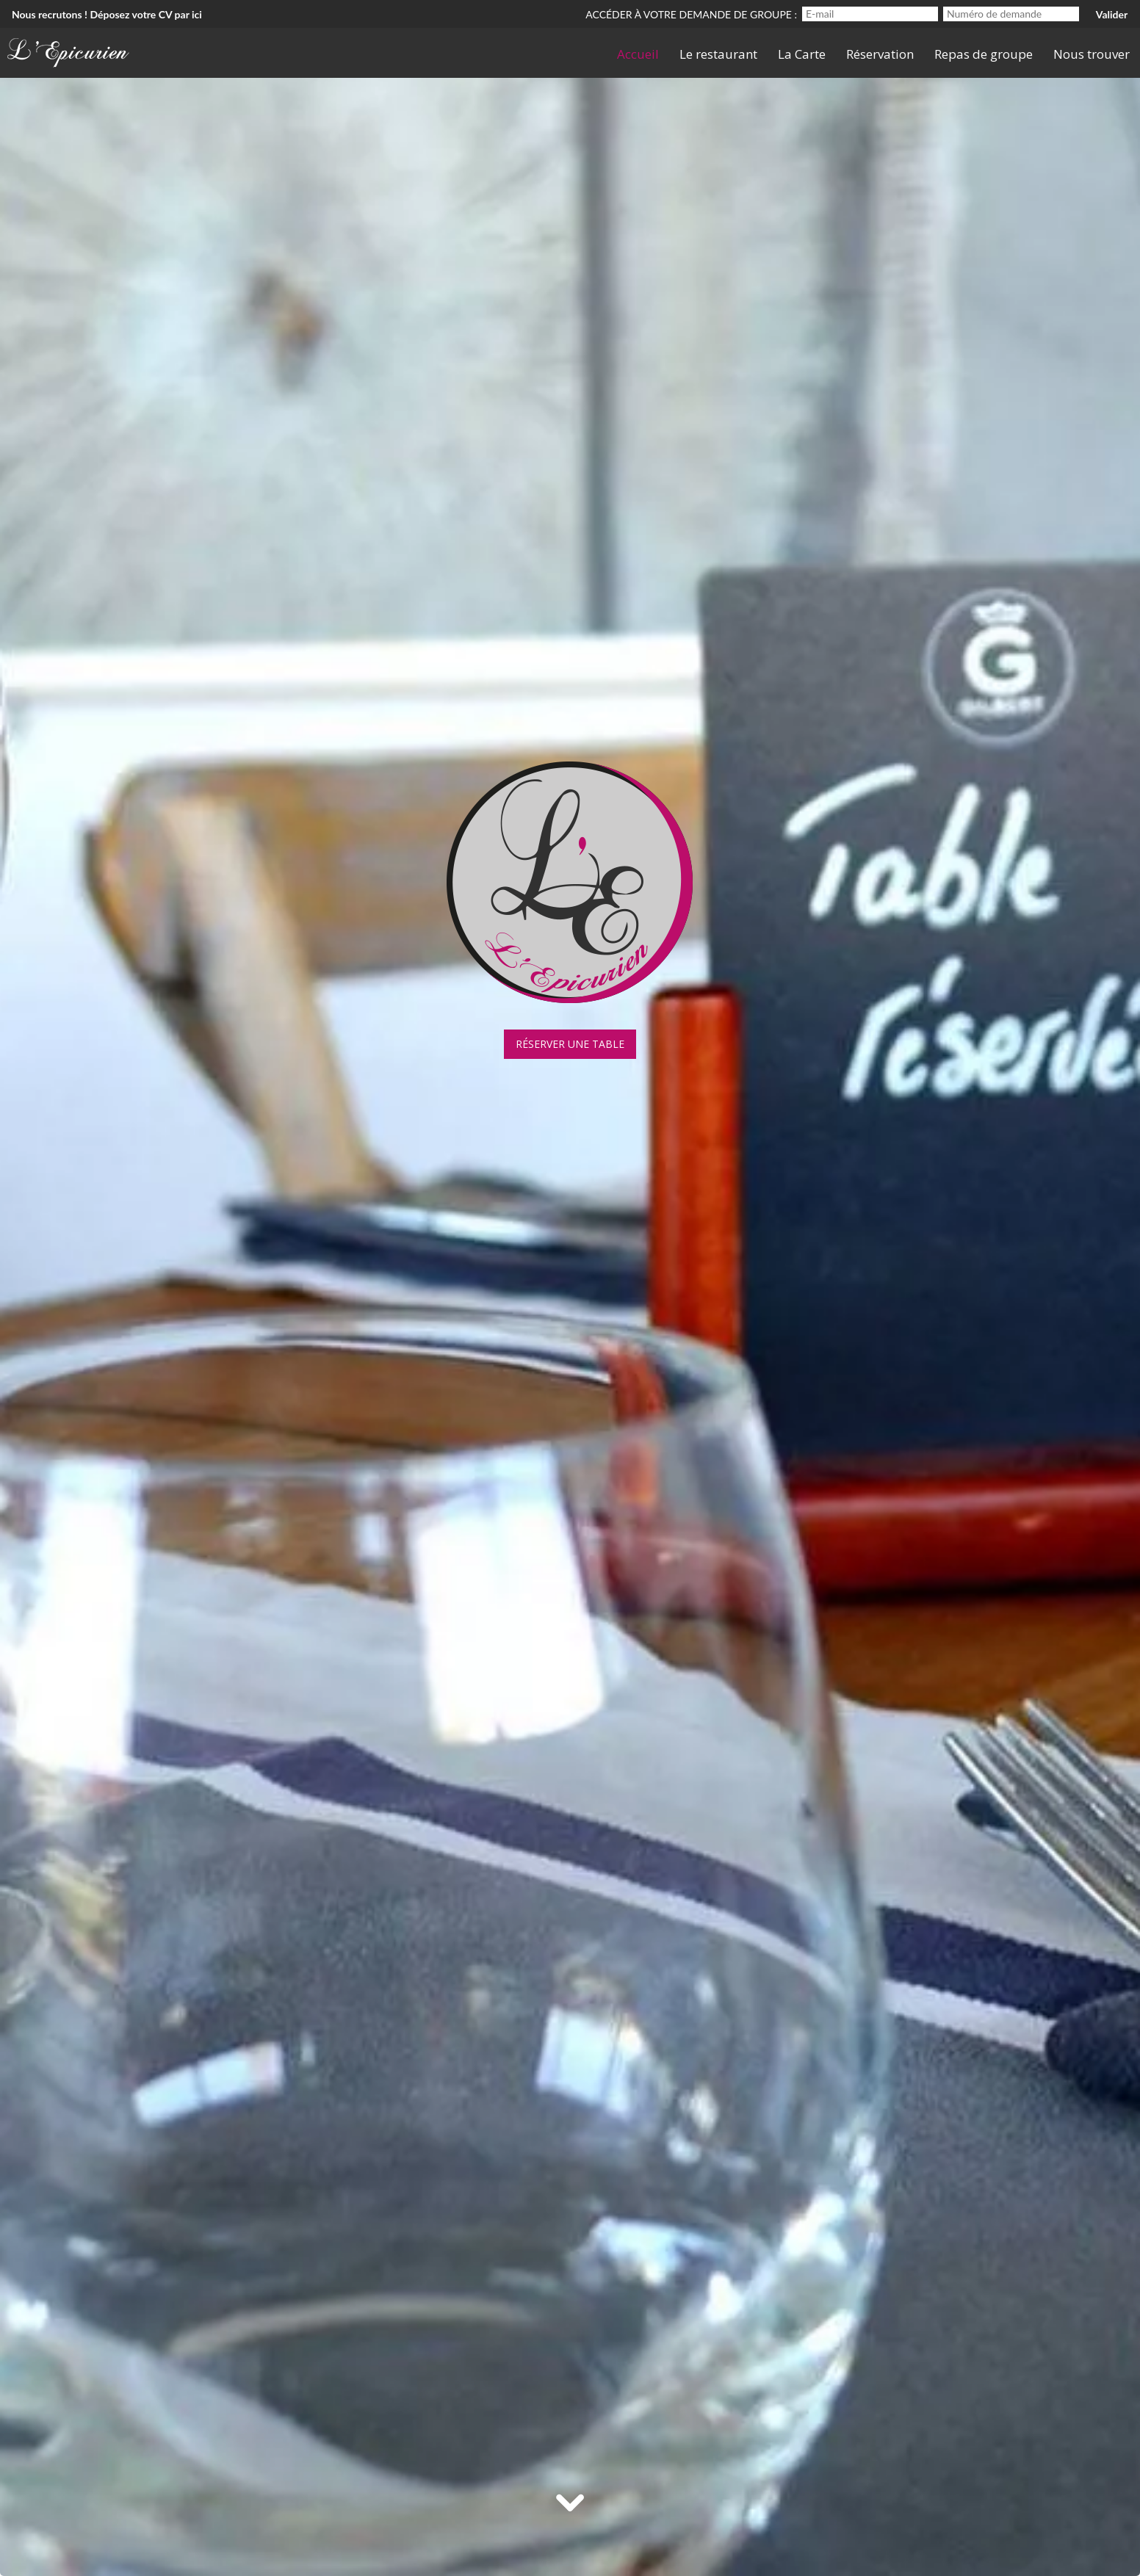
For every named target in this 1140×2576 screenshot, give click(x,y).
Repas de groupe (983, 54)
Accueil (638, 54)
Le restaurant (718, 54)
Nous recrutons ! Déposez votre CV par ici (107, 14)
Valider (1112, 14)
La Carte (802, 54)
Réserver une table (570, 1044)
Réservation (880, 54)
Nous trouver (1091, 54)
